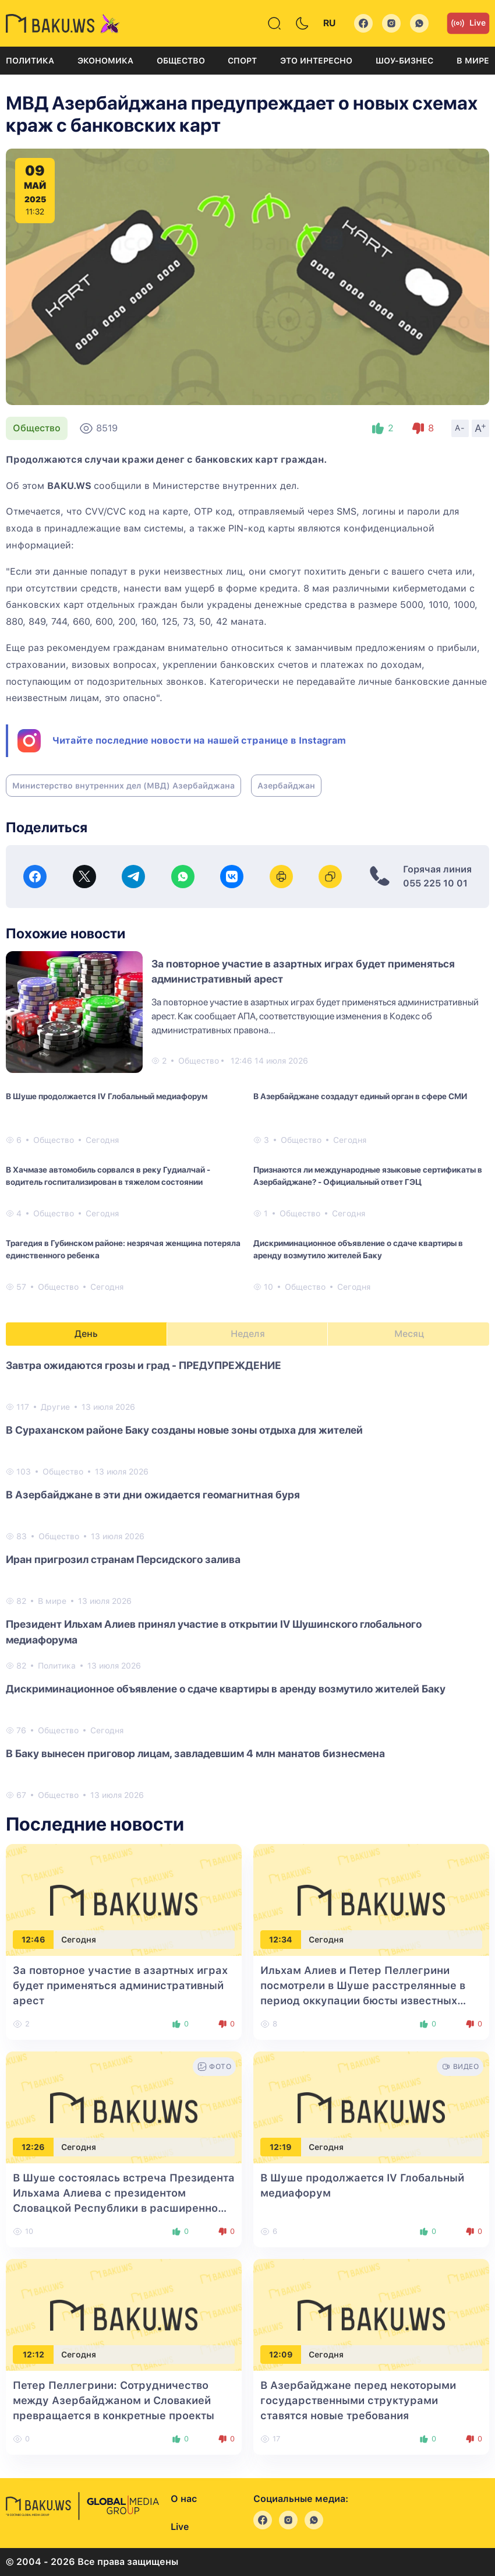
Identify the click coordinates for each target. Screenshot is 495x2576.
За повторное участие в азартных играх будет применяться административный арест (120, 1985)
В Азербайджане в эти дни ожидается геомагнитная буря (153, 1494)
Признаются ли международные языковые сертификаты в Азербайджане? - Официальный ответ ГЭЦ (367, 1176)
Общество (181, 60)
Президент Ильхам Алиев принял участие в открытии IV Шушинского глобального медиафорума (214, 1632)
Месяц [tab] (409, 1333)
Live (468, 23)
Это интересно (316, 60)
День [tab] (86, 1333)
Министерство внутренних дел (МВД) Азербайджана (123, 785)
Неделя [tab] (248, 1333)
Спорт (242, 60)
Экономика (105, 60)
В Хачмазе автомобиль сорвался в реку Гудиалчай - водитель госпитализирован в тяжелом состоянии (108, 1176)
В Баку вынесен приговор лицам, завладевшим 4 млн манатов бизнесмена (195, 1753)
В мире (473, 60)
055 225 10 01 (435, 883)
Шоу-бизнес (404, 60)
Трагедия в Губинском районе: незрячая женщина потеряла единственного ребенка (123, 1249)
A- (460, 427)
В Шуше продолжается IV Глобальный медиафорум (106, 1096)
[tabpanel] (247, 1579)
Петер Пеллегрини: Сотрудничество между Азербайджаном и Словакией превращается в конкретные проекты (113, 2400)
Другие (55, 1407)
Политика (30, 60)
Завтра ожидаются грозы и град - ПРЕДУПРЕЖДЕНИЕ (143, 1365)
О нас (184, 2498)
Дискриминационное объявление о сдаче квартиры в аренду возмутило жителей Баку (358, 1249)
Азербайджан (286, 785)
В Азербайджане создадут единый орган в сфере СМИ (360, 1096)
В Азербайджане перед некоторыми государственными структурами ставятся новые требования (358, 2400)
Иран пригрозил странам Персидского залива (123, 1559)
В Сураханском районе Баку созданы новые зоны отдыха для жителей (184, 1430)
